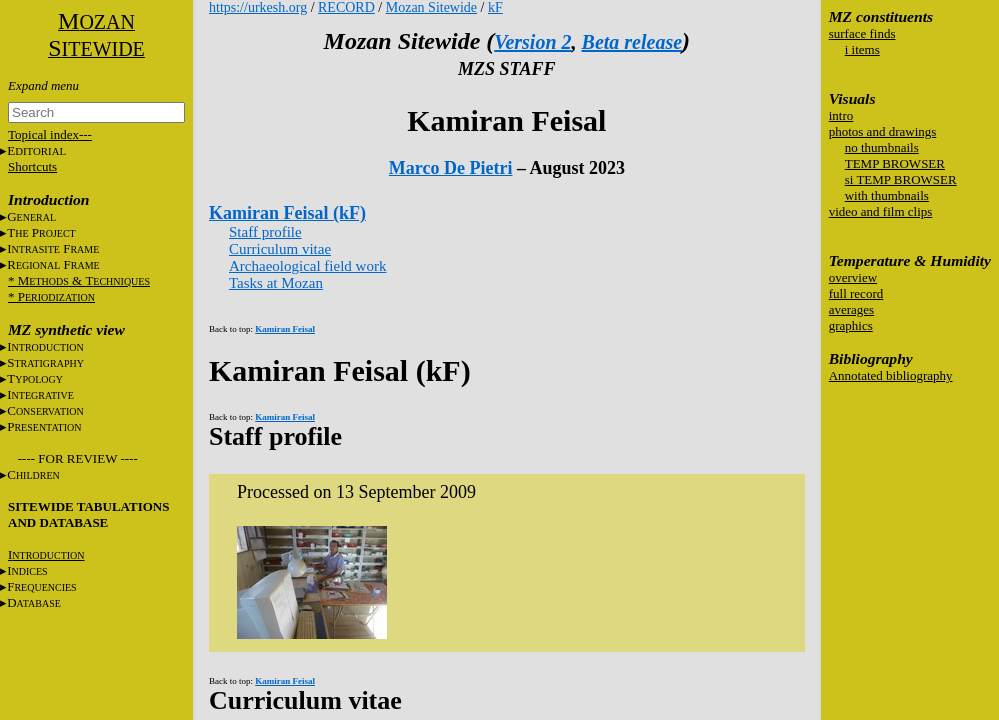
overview (853, 277)
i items (862, 49)
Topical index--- (50, 134)
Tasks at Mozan (276, 283)
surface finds (862, 33)
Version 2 (532, 42)
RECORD (346, 7)
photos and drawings (883, 131)
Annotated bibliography (891, 375)
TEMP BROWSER (895, 163)
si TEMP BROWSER (901, 179)
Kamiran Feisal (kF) (287, 213)
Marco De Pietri (451, 168)
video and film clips (881, 211)
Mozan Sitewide (431, 7)
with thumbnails (887, 195)
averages (851, 309)
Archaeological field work (307, 266)
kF (495, 7)
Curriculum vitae (280, 249)
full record (856, 293)
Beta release (632, 42)
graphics (851, 325)
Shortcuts (32, 166)
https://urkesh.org (258, 7)
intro (841, 115)
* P (51, 296)
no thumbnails (882, 147)
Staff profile (265, 232)
